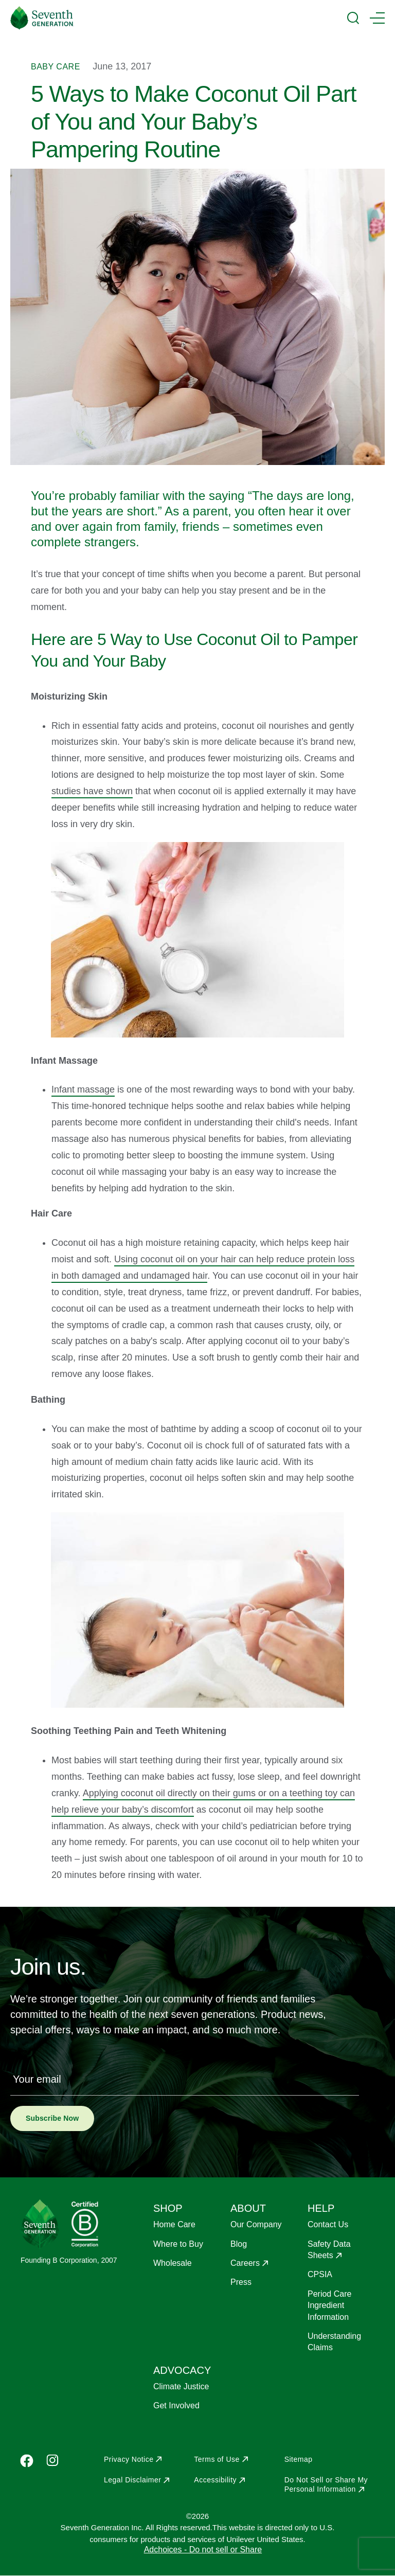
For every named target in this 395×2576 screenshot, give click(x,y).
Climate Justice (181, 2386)
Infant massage (83, 1089)
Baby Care (55, 66)
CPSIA (320, 2274)
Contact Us (328, 2224)
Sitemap (298, 2459)
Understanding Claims (334, 2342)
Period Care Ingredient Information (329, 2305)
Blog (238, 2244)
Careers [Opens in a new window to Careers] (245, 2263)
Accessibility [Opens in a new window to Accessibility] (215, 2480)
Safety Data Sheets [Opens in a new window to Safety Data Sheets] (329, 2250)
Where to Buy (178, 2244)
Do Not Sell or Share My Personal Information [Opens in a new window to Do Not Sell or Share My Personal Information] (326, 2484)
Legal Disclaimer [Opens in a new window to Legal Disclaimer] (132, 2480)
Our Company (256, 2224)
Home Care (174, 2224)
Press (241, 2282)
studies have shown (92, 791)
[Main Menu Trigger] (377, 18)
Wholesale (172, 2263)
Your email (37, 2079)
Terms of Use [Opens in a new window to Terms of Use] (216, 2459)
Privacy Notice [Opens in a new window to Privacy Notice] (128, 2459)
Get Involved (176, 2405)
